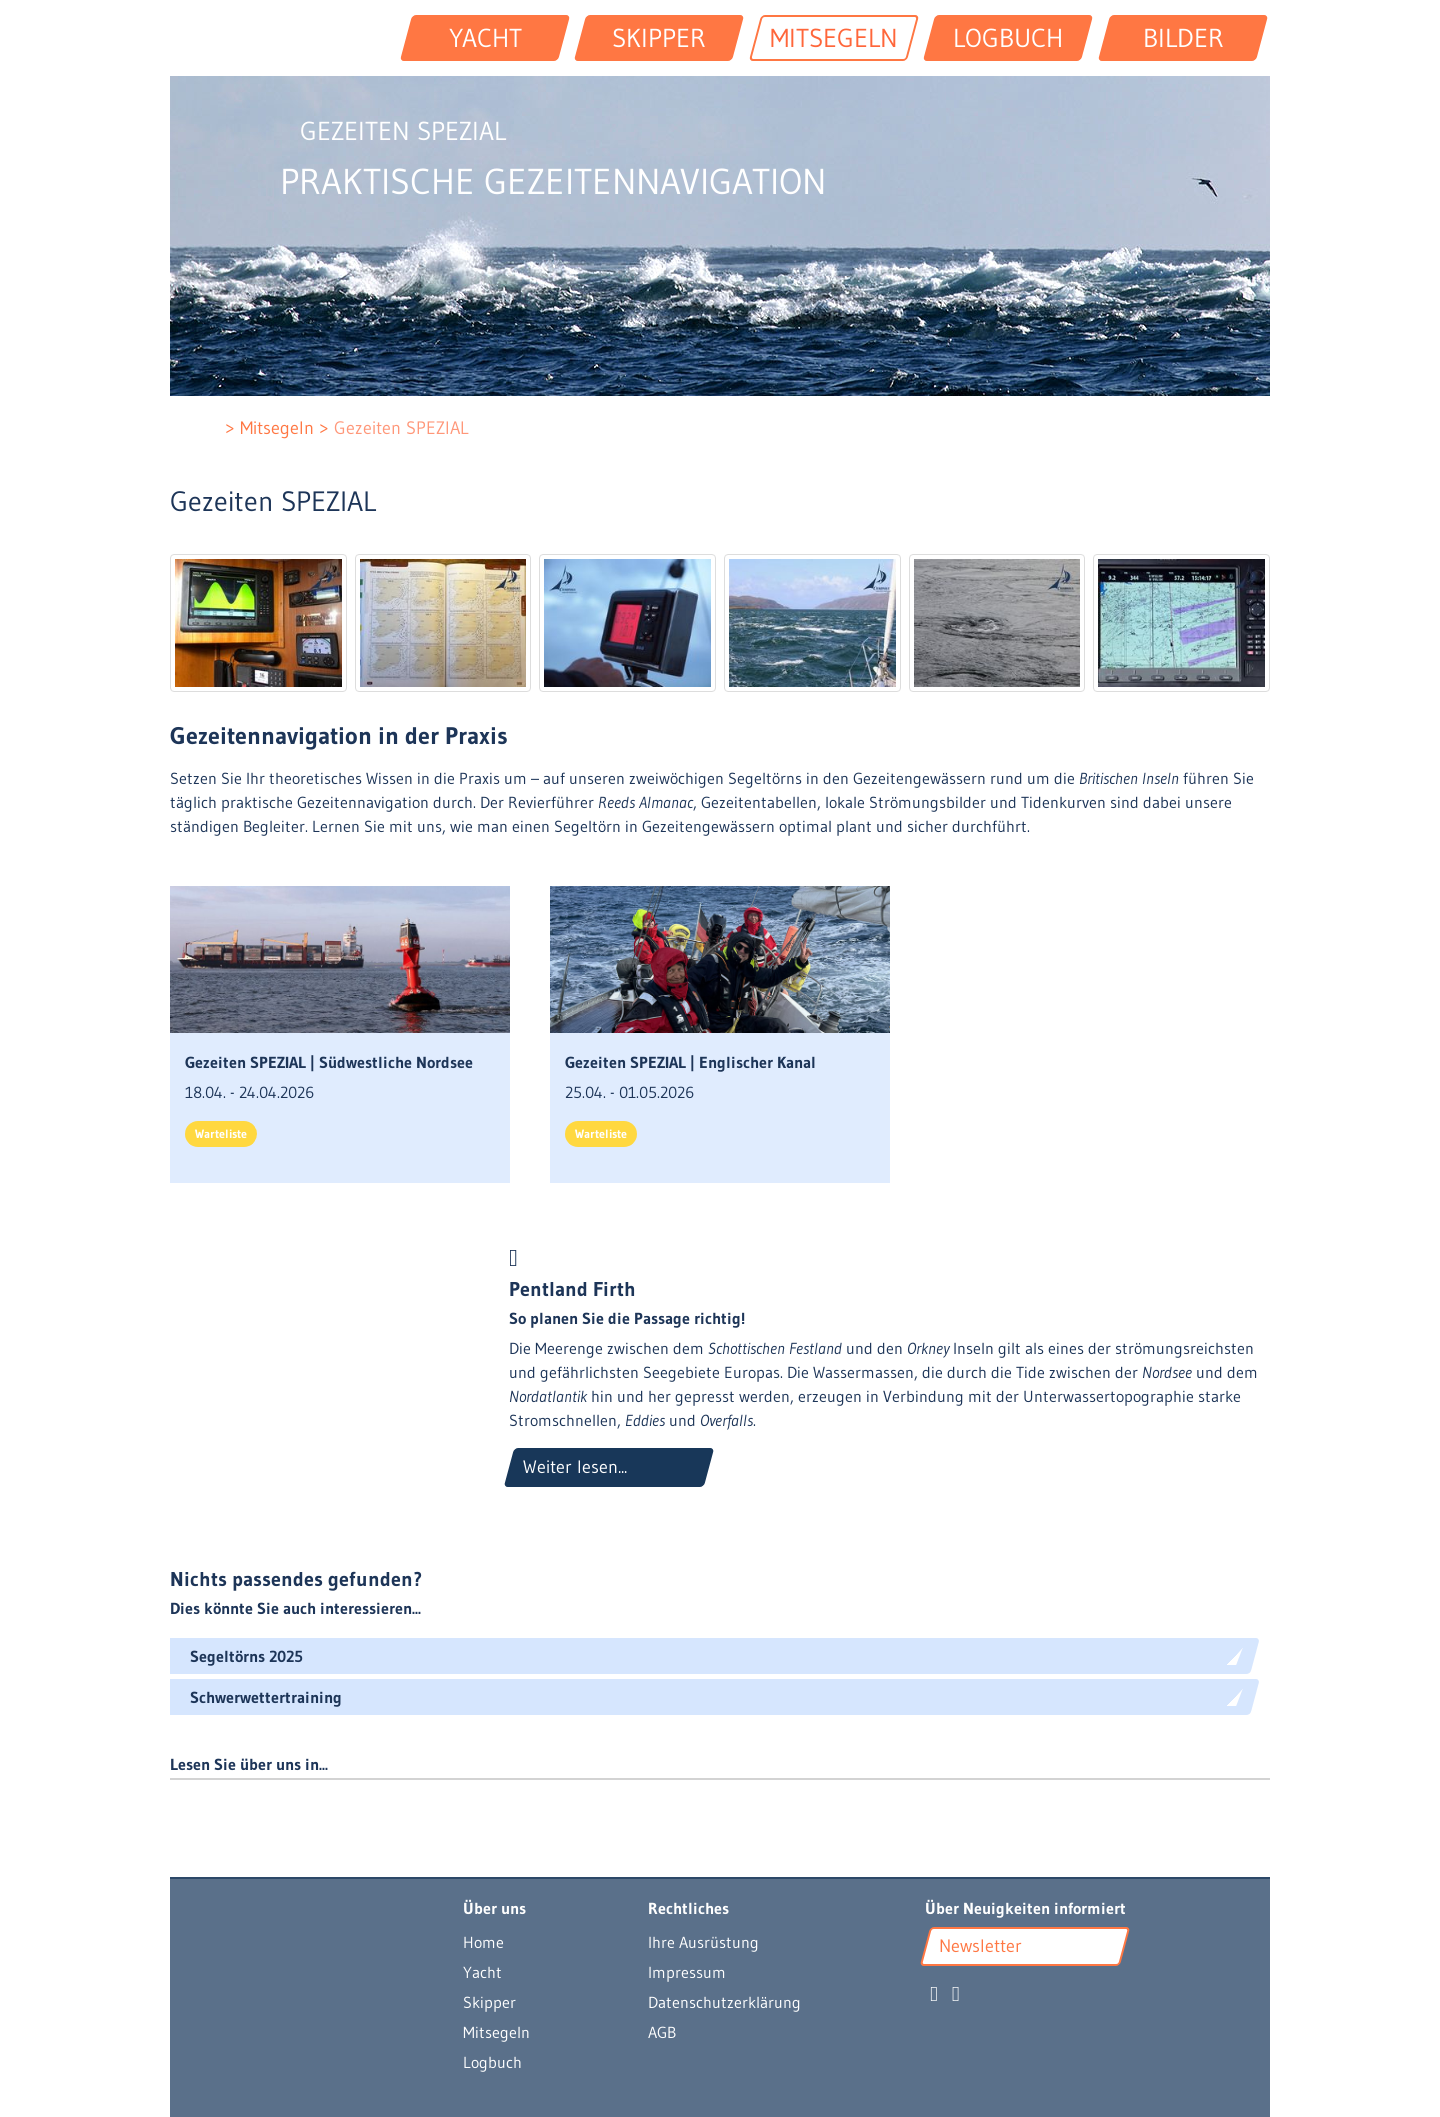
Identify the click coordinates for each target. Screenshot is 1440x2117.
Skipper (489, 2002)
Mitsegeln (496, 2032)
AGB (662, 2032)
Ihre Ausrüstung (703, 1942)
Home (483, 1942)
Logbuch (492, 2062)
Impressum (687, 1972)
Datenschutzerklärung (724, 2002)
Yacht (482, 1972)
